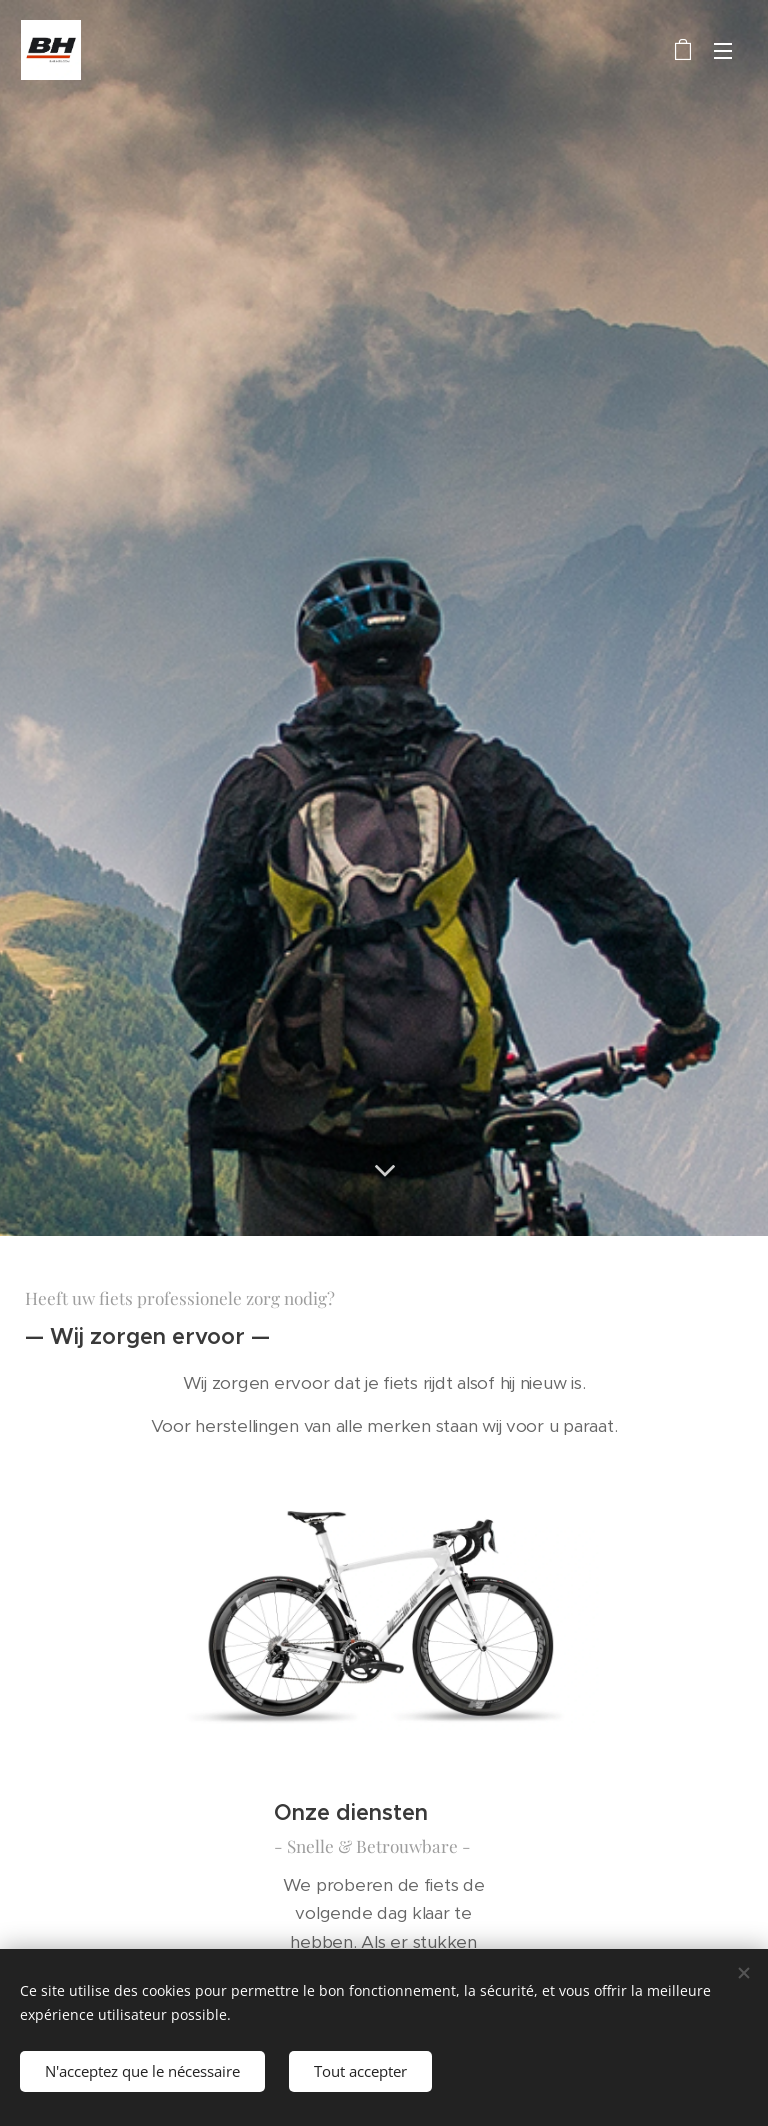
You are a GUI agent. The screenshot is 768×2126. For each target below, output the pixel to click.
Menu (723, 51)
